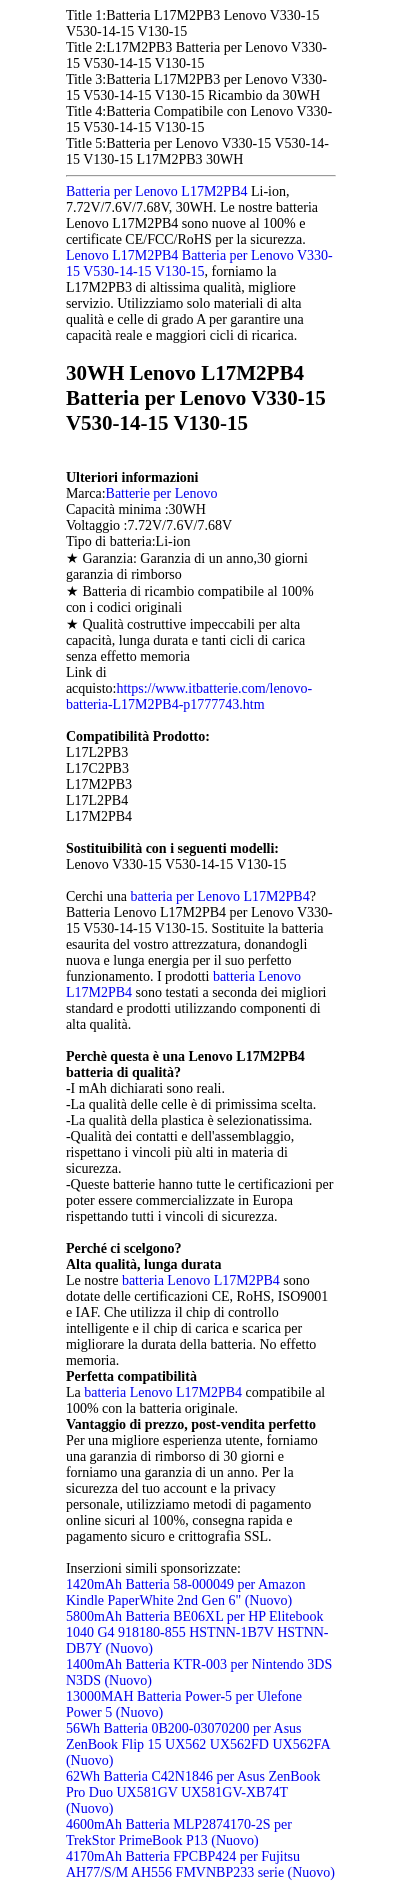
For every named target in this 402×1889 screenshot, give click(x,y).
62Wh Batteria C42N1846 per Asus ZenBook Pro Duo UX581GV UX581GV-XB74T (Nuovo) (193, 1792)
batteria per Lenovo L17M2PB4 (219, 896)
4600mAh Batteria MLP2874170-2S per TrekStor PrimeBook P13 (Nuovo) (179, 1832)
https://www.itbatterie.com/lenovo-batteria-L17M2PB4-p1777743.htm (189, 696)
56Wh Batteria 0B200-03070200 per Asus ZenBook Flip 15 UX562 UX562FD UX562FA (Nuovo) (198, 1744)
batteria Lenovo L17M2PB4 (201, 1280)
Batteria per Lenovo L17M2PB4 (157, 191)
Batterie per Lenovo (162, 493)
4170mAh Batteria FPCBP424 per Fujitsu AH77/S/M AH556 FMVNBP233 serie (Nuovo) (200, 1864)
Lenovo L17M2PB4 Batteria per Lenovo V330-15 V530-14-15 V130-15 (199, 263)
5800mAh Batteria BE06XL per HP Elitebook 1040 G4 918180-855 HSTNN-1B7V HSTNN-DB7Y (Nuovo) (197, 1632)
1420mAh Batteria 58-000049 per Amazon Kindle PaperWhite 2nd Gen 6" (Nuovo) (186, 1592)
